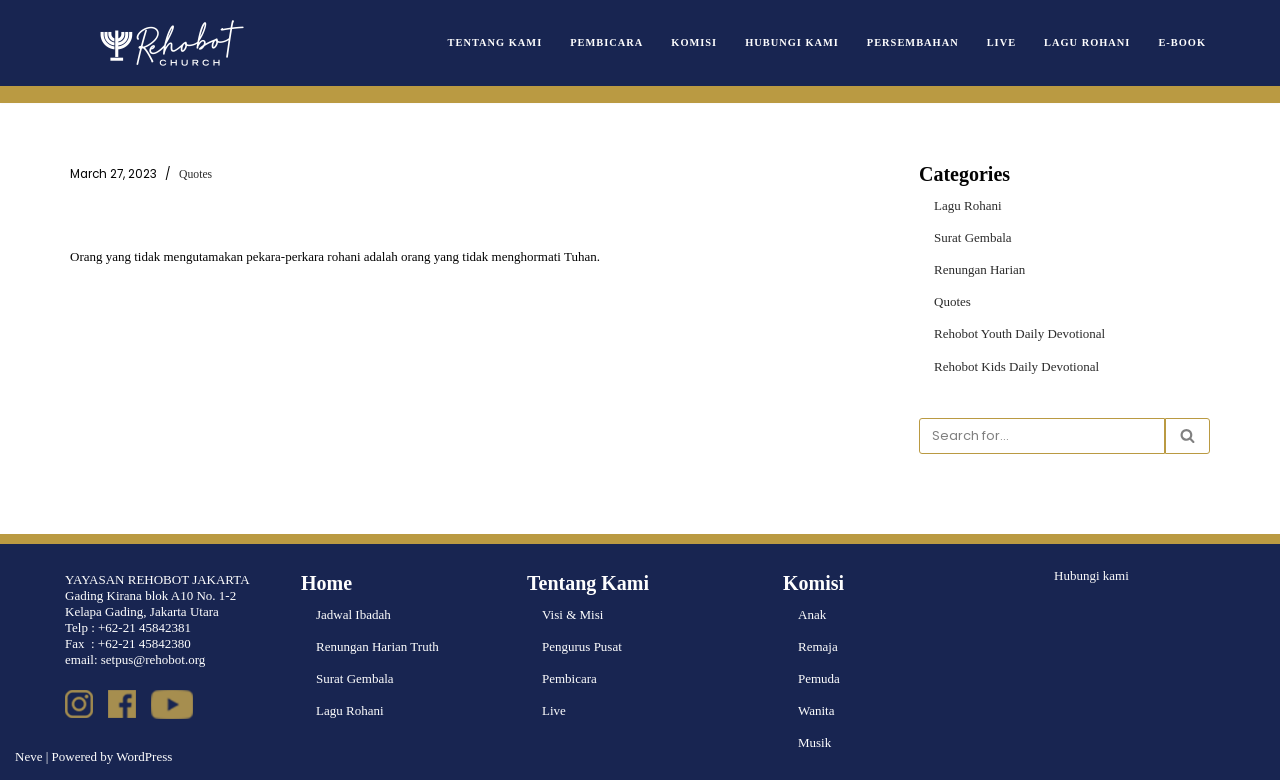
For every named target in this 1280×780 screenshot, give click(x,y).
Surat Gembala (973, 237)
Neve (28, 756)
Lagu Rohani (1087, 42)
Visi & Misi (572, 614)
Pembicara (606, 42)
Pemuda (819, 678)
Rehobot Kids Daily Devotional (1016, 366)
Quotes (195, 174)
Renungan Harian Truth (377, 646)
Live (1001, 42)
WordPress (144, 756)
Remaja (818, 646)
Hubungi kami (1091, 575)
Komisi (694, 42)
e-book (1182, 42)
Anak (812, 614)
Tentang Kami (495, 42)
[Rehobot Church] (170, 43)
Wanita (816, 710)
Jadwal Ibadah (353, 614)
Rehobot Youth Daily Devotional (1019, 333)
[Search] (1042, 436)
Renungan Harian (979, 269)
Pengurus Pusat (582, 646)
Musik (814, 742)
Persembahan (913, 42)
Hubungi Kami (792, 42)
